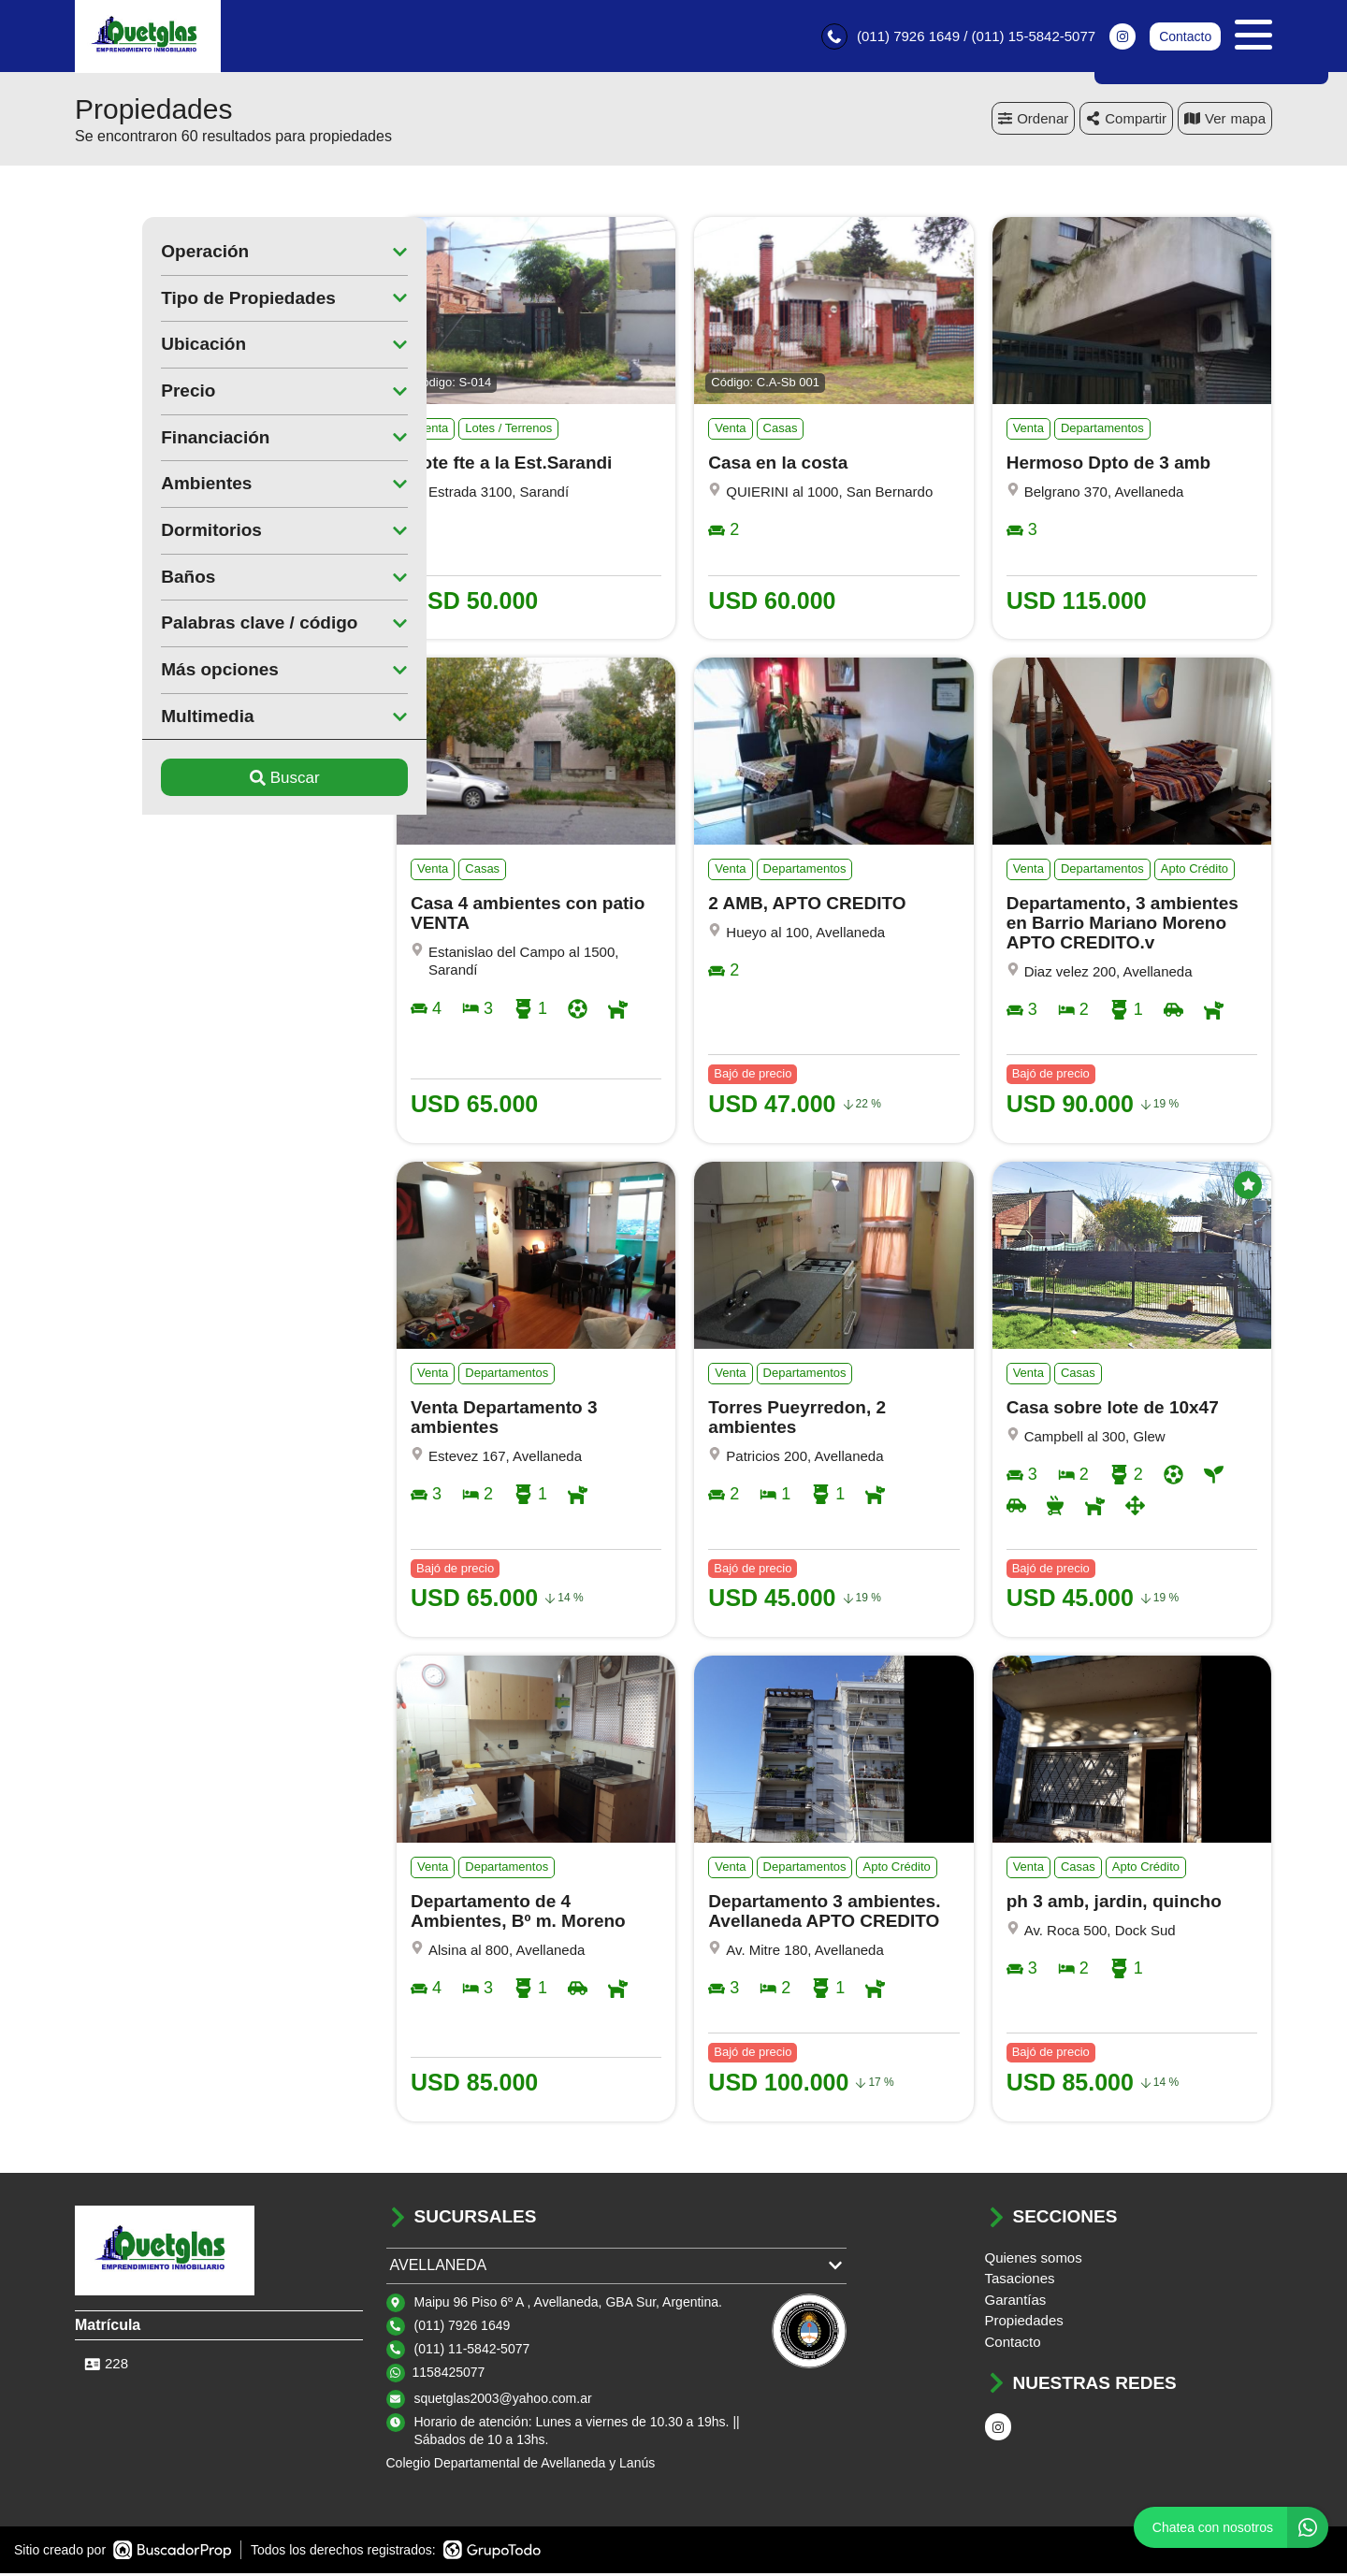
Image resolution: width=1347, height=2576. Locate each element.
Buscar (217, 780)
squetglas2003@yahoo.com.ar (503, 2401)
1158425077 (449, 2374)
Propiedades (1024, 2323)
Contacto (1185, 37)
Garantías (1016, 2302)
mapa (1225, 121)
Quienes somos (1033, 2260)
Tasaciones (1020, 2281)
